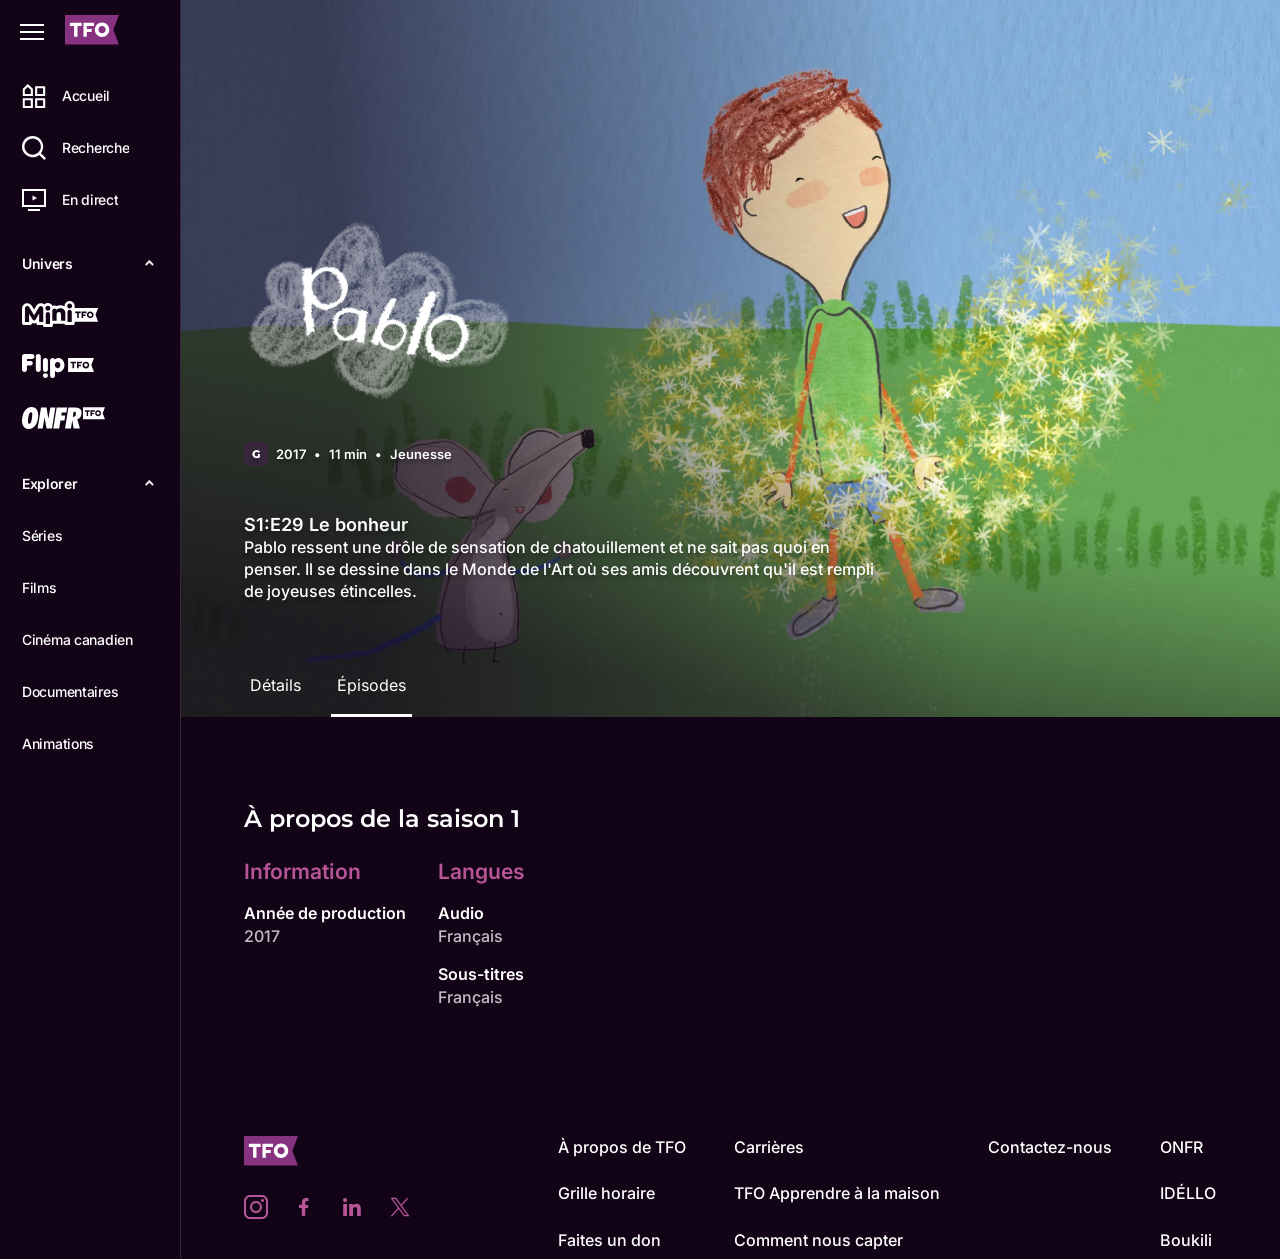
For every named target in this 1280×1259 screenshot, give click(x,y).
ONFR (1181, 1147)
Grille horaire (606, 1193)
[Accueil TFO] (92, 32)
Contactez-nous (1050, 1147)
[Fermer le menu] (32, 32)
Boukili (1186, 1240)
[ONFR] (87, 420)
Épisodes (371, 685)
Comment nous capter (818, 1240)
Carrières (769, 1147)
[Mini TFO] (87, 316)
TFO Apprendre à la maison (837, 1193)
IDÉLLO (1188, 1193)
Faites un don (609, 1240)
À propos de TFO (622, 1147)
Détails (275, 685)
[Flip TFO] (87, 368)
